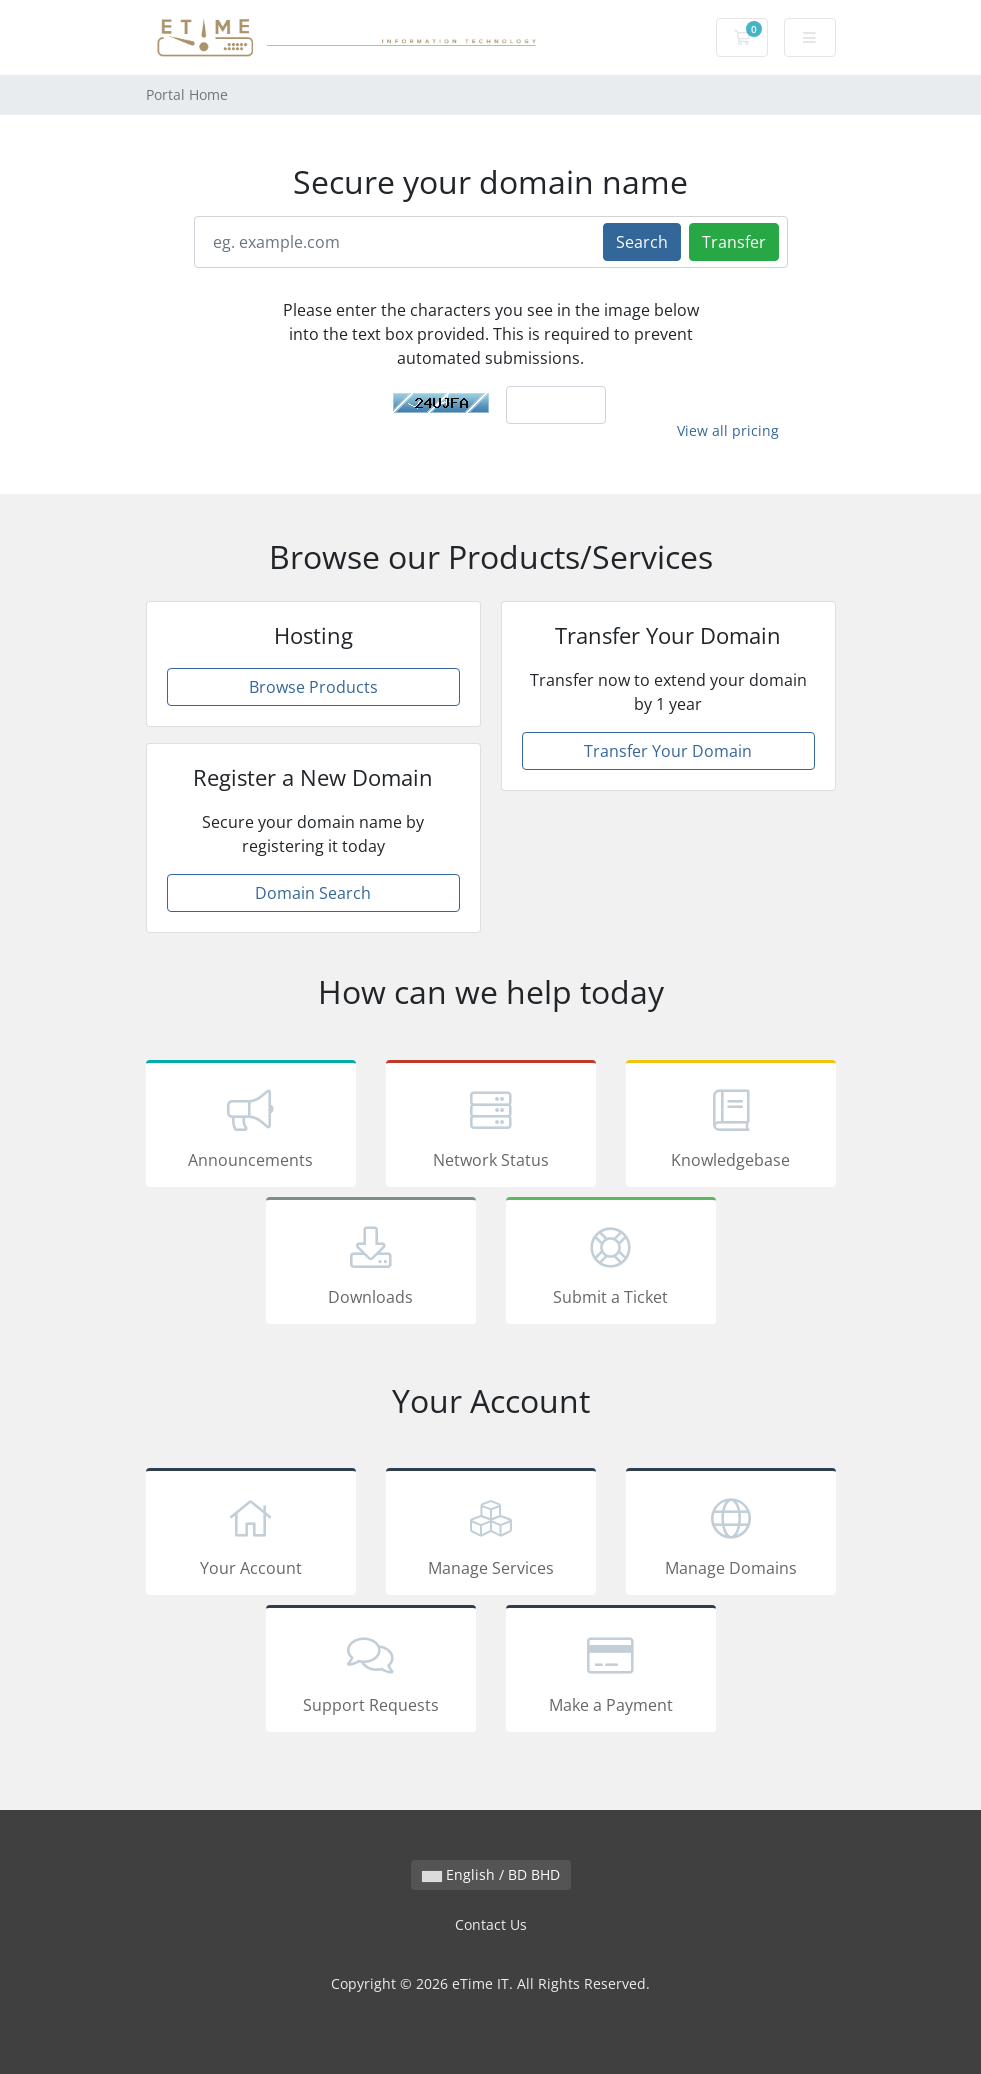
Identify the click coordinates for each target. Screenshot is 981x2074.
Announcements (251, 1127)
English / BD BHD (491, 1874)
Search (642, 242)
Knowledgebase (731, 1127)
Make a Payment (611, 1672)
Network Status (491, 1127)
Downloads (371, 1264)
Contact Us (491, 1924)
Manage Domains (731, 1535)
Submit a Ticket (611, 1264)
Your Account (251, 1535)
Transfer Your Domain (668, 751)
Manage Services (491, 1535)
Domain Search (313, 893)
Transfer (734, 242)
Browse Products (313, 687)
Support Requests (371, 1672)
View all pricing (728, 430)
